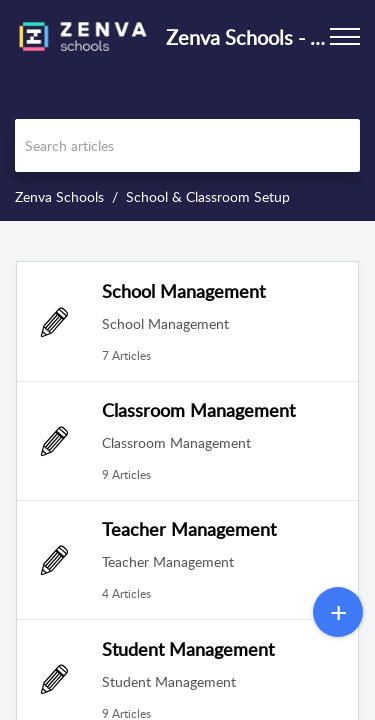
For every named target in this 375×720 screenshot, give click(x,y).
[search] (187, 145)
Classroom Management (198, 410)
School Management (183, 291)
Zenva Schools (59, 196)
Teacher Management (189, 529)
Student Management (188, 649)
